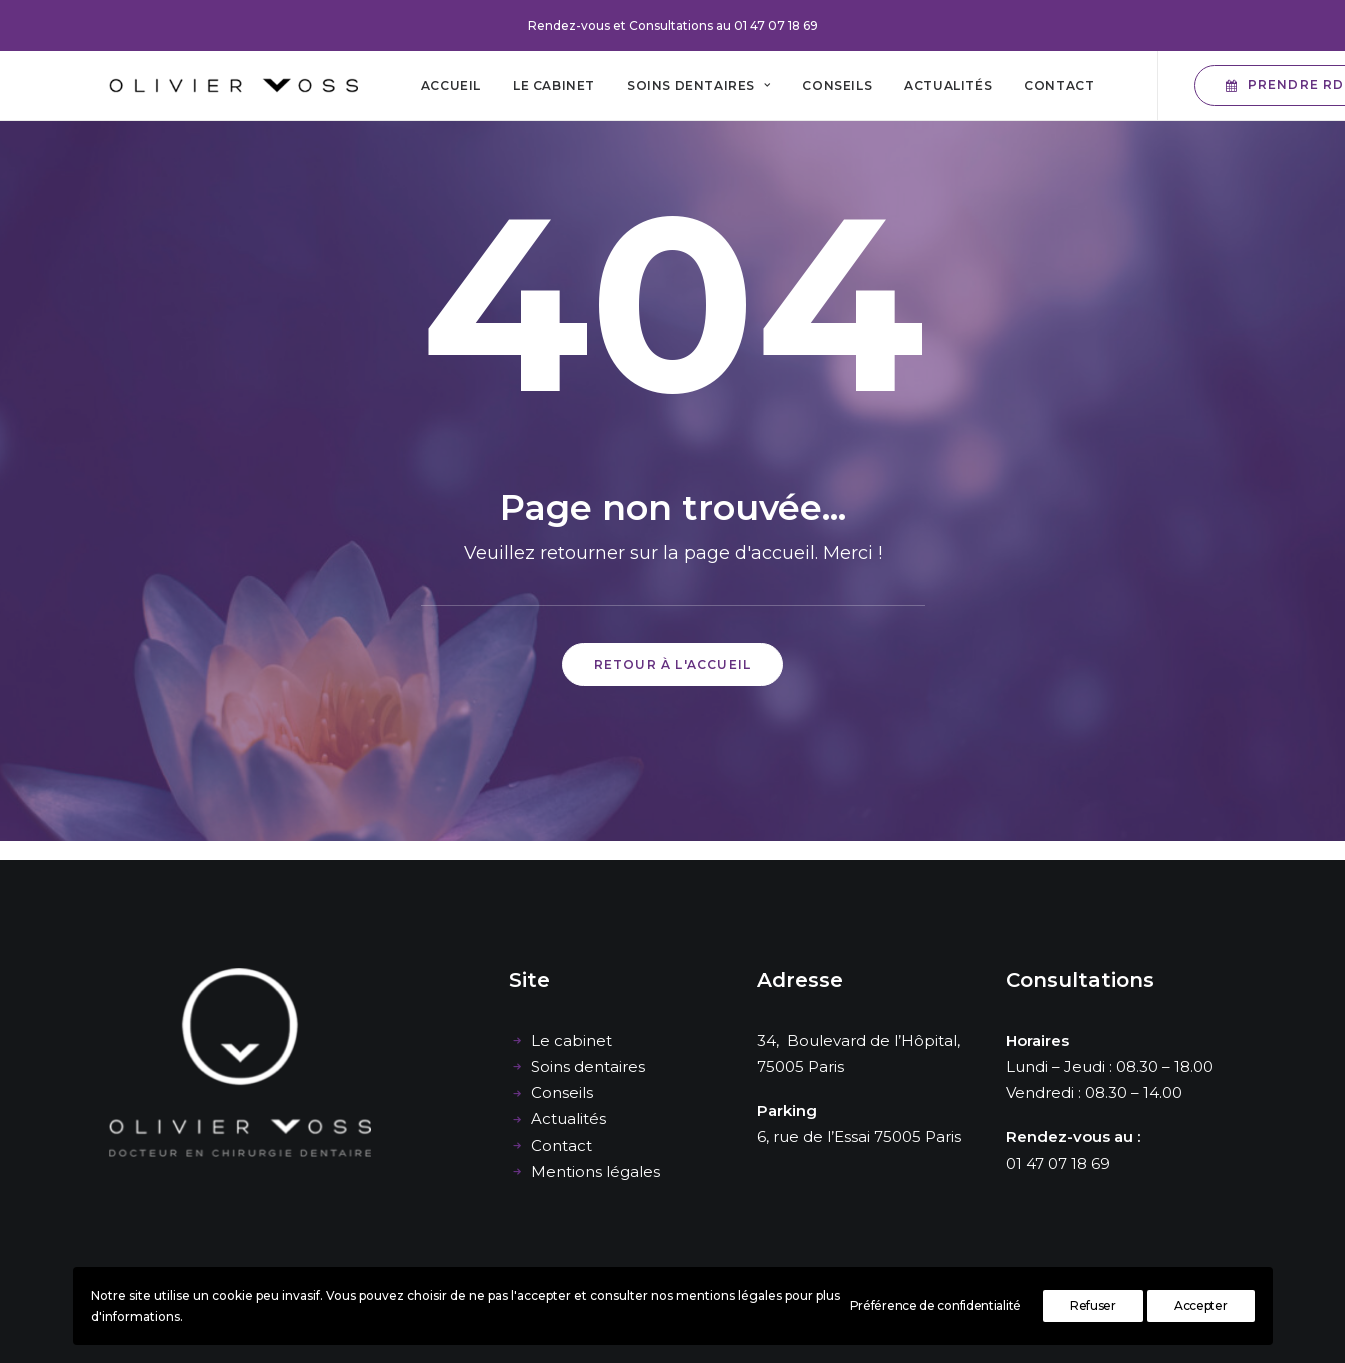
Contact (1059, 85)
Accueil (451, 85)
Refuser (1093, 1305)
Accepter (1201, 1305)
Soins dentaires (698, 85)
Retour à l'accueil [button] (673, 664)
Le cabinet (554, 85)
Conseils (837, 85)
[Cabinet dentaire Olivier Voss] (233, 85)
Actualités (948, 85)
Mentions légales (595, 1171)
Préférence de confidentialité (935, 1305)
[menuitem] (451, 85)
